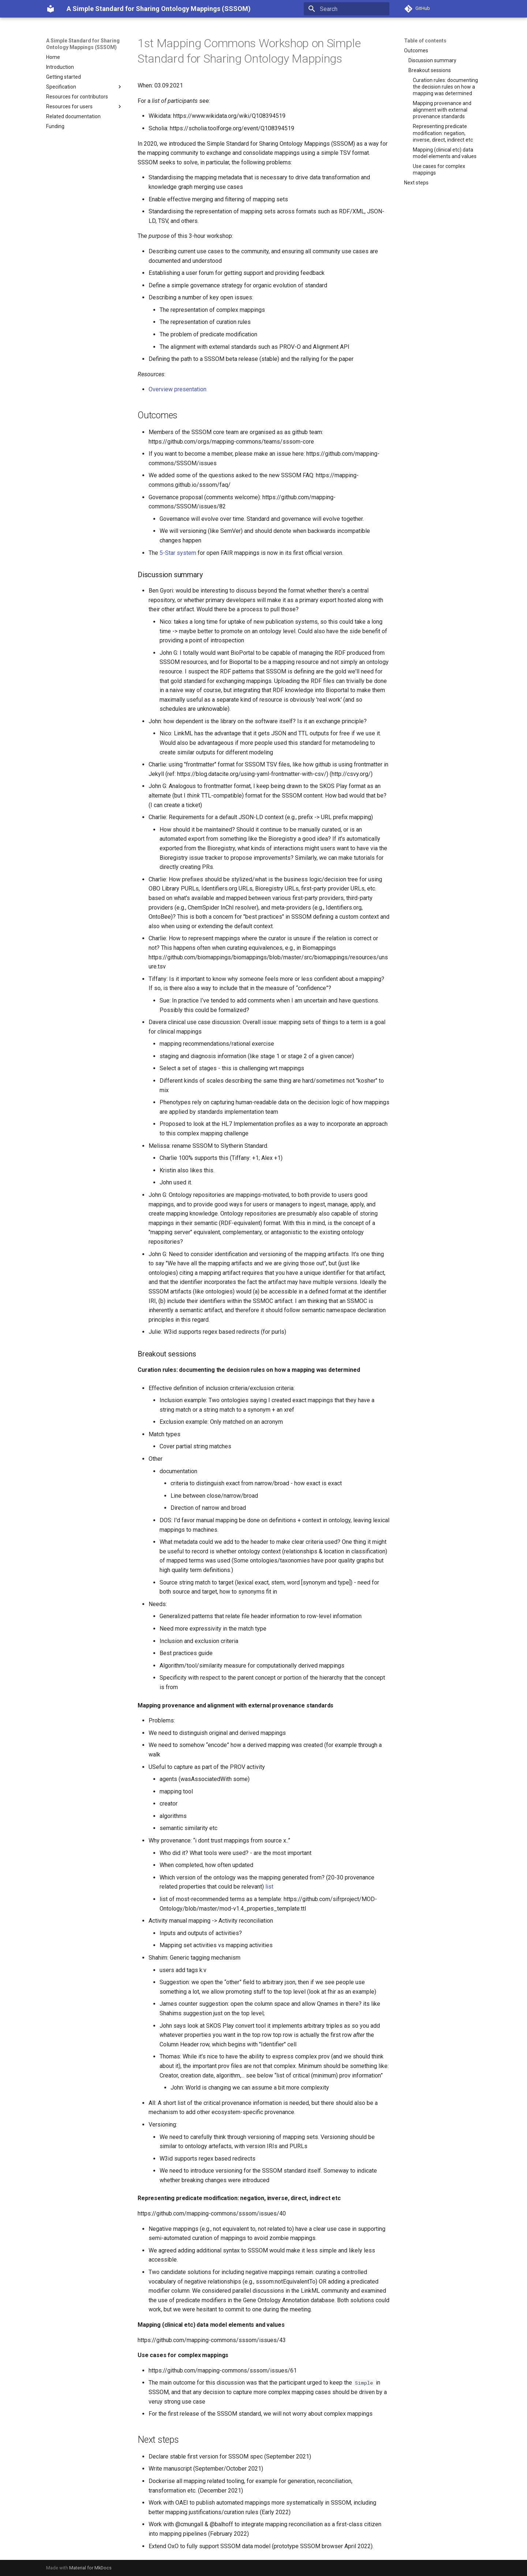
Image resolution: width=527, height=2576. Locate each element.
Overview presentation (177, 389)
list (269, 1886)
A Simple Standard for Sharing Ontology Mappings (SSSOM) (83, 44)
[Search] (346, 8)
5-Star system (178, 552)
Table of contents (425, 41)
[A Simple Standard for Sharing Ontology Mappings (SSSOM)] (50, 8)
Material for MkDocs (90, 2568)
